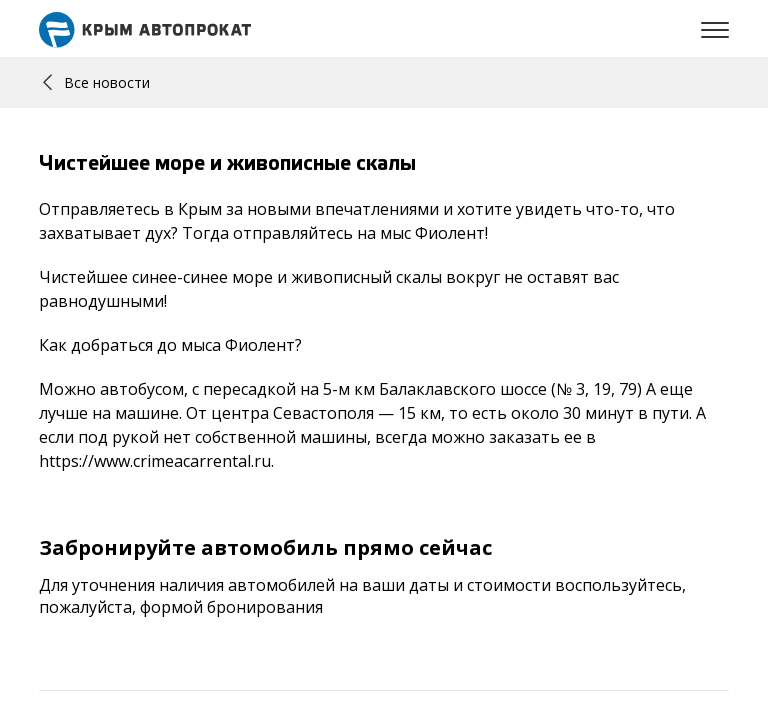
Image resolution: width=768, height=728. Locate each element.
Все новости (96, 82)
